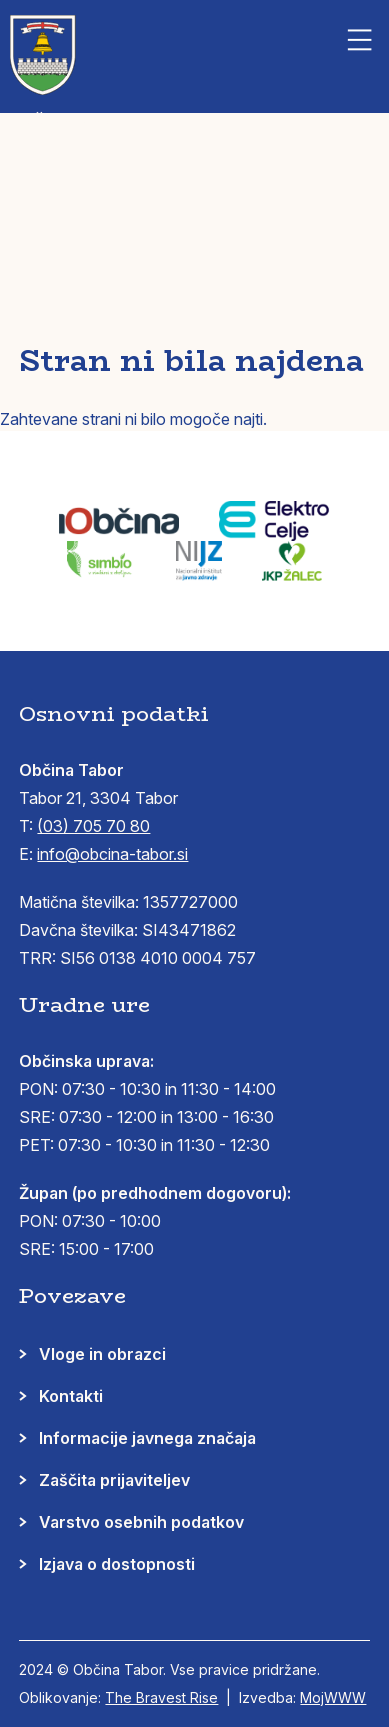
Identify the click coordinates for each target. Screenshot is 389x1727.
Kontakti (71, 1396)
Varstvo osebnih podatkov (141, 1522)
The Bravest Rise (161, 1697)
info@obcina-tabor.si (112, 854)
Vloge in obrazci (102, 1354)
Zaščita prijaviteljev (114, 1480)
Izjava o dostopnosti (117, 1564)
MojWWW (333, 1697)
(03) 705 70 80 (93, 826)
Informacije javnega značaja (147, 1438)
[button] (359, 40)
